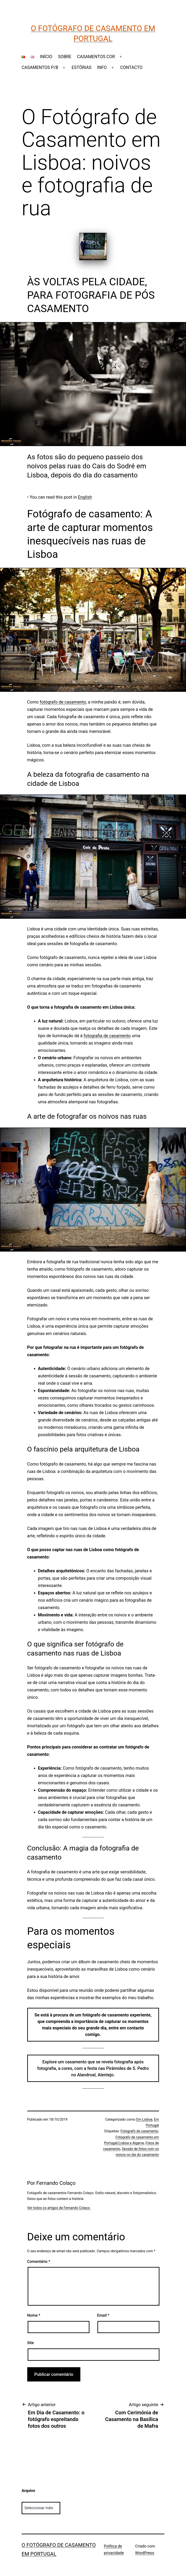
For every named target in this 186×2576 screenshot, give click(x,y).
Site (30, 2342)
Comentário (38, 2261)
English (85, 497)
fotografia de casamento (107, 1035)
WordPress (144, 2552)
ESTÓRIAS (82, 67)
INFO (102, 67)
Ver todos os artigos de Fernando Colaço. (59, 2208)
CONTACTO (131, 67)
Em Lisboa (144, 2119)
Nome (33, 2315)
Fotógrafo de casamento (139, 2131)
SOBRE (65, 56)
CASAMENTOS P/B (40, 67)
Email (103, 2315)
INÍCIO (46, 56)
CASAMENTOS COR (96, 56)
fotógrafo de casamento (63, 702)
